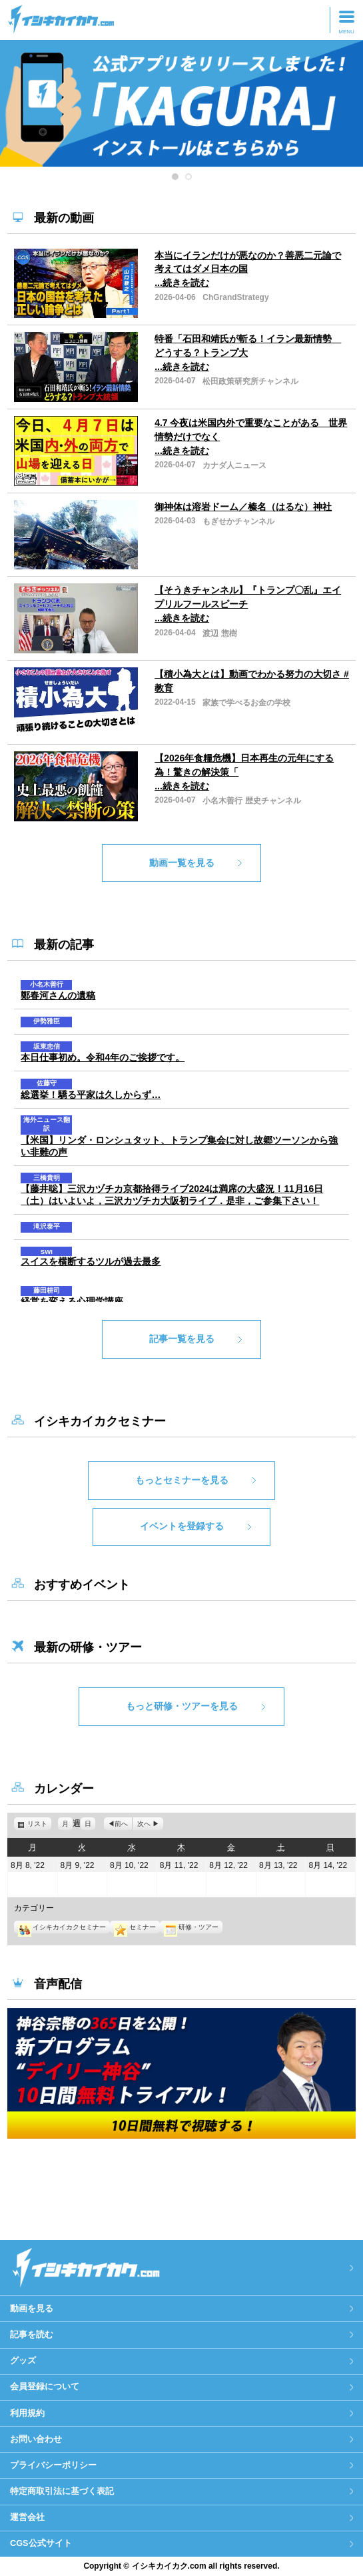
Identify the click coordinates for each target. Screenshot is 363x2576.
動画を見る (31, 2308)
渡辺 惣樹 (219, 633)
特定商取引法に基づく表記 (62, 2491)
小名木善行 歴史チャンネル (251, 800)
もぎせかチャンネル (238, 521)
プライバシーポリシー (53, 2465)
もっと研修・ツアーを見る (182, 1706)
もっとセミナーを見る (181, 1480)
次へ (144, 1823)
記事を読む (31, 2334)
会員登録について (44, 2386)
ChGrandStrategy (235, 297)
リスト (39, 1823)
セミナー (134, 1927)
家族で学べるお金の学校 (246, 702)
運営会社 (27, 2517)
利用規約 (27, 2413)
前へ (121, 1823)
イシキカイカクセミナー (62, 1927)
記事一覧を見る (181, 1338)
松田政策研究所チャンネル (250, 381)
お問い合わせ (36, 2439)
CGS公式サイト (41, 2543)
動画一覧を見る (181, 862)
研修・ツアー (191, 1927)
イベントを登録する (182, 1526)
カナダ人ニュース (234, 465)
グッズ (23, 2360)
